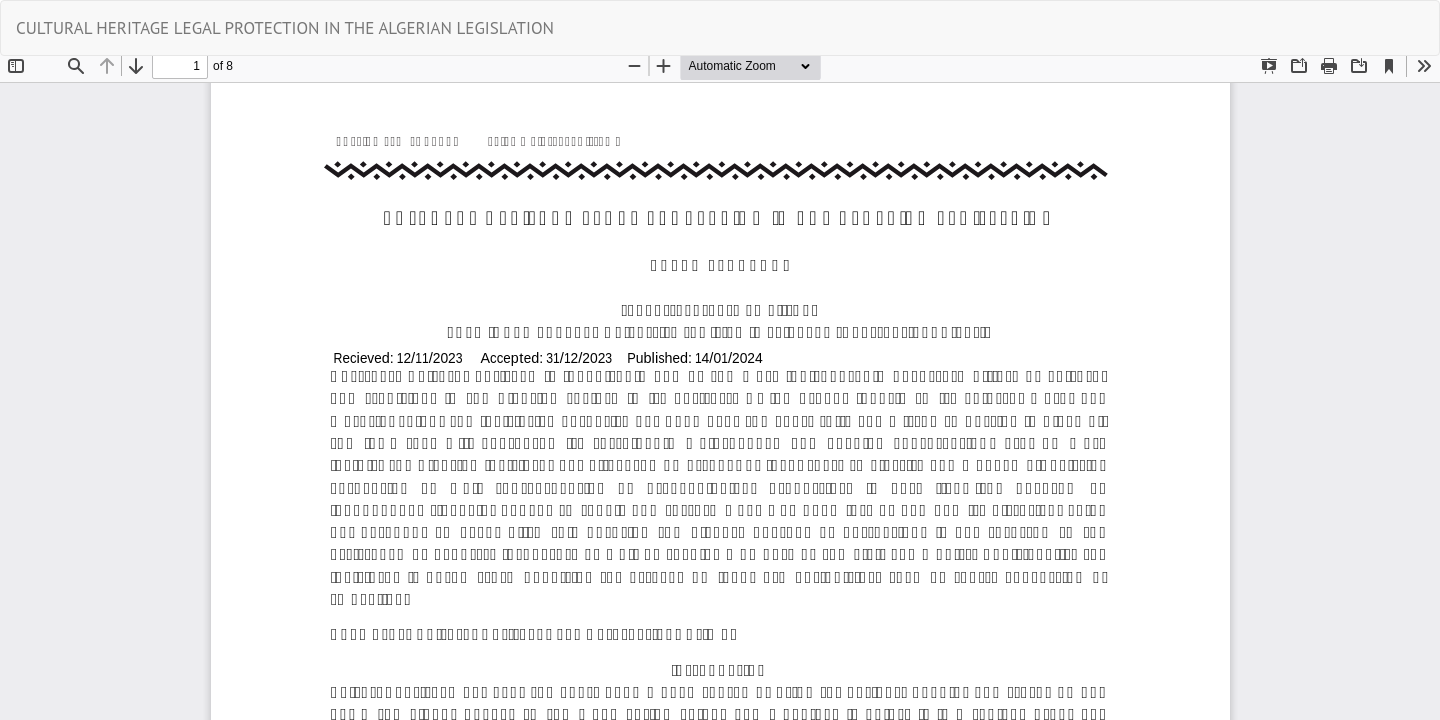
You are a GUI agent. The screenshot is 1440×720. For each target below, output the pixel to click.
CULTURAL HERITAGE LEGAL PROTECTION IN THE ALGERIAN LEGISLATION (285, 28)
